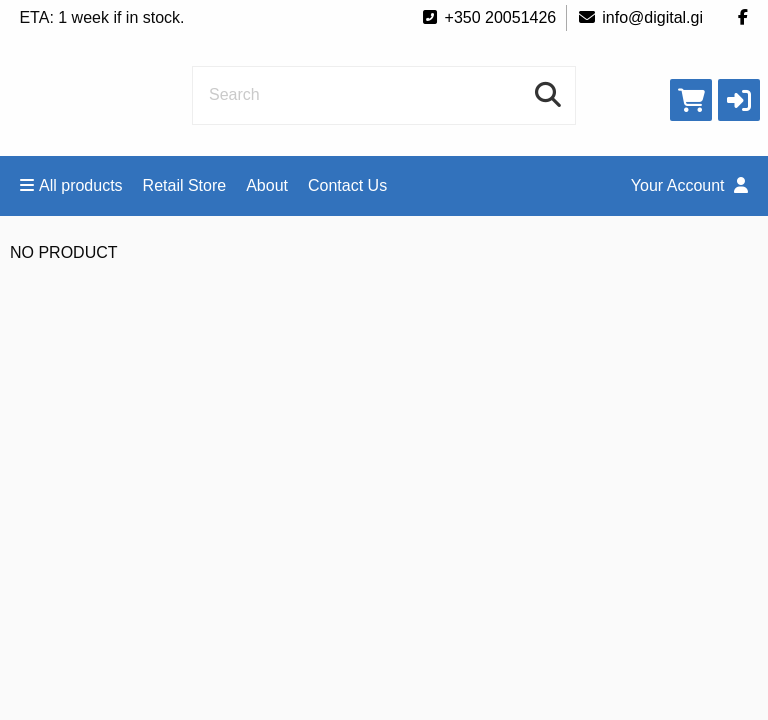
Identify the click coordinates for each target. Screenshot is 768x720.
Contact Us (347, 185)
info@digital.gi (640, 17)
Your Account (689, 185)
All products (71, 185)
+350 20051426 (488, 17)
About (267, 185)
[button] (739, 100)
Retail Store (185, 185)
